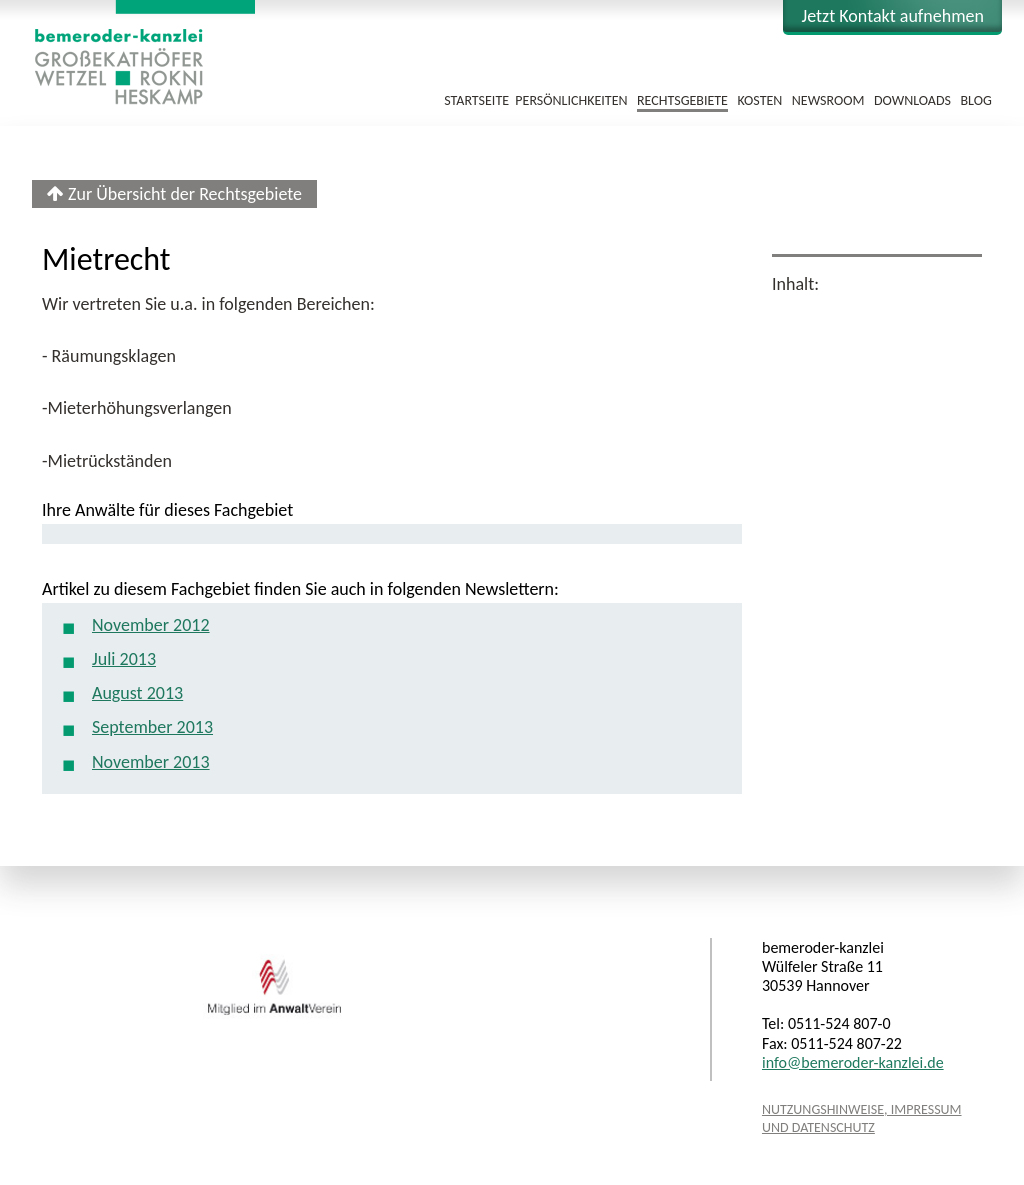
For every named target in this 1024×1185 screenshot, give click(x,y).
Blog (975, 100)
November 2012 (151, 625)
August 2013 (137, 693)
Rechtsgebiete (682, 100)
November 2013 (151, 762)
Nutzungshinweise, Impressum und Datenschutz (862, 1118)
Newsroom (828, 100)
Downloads (912, 100)
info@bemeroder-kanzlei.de (853, 1062)
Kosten (759, 100)
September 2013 (152, 727)
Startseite (476, 100)
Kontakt (892, 16)
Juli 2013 (124, 659)
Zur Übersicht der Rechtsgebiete (174, 194)
